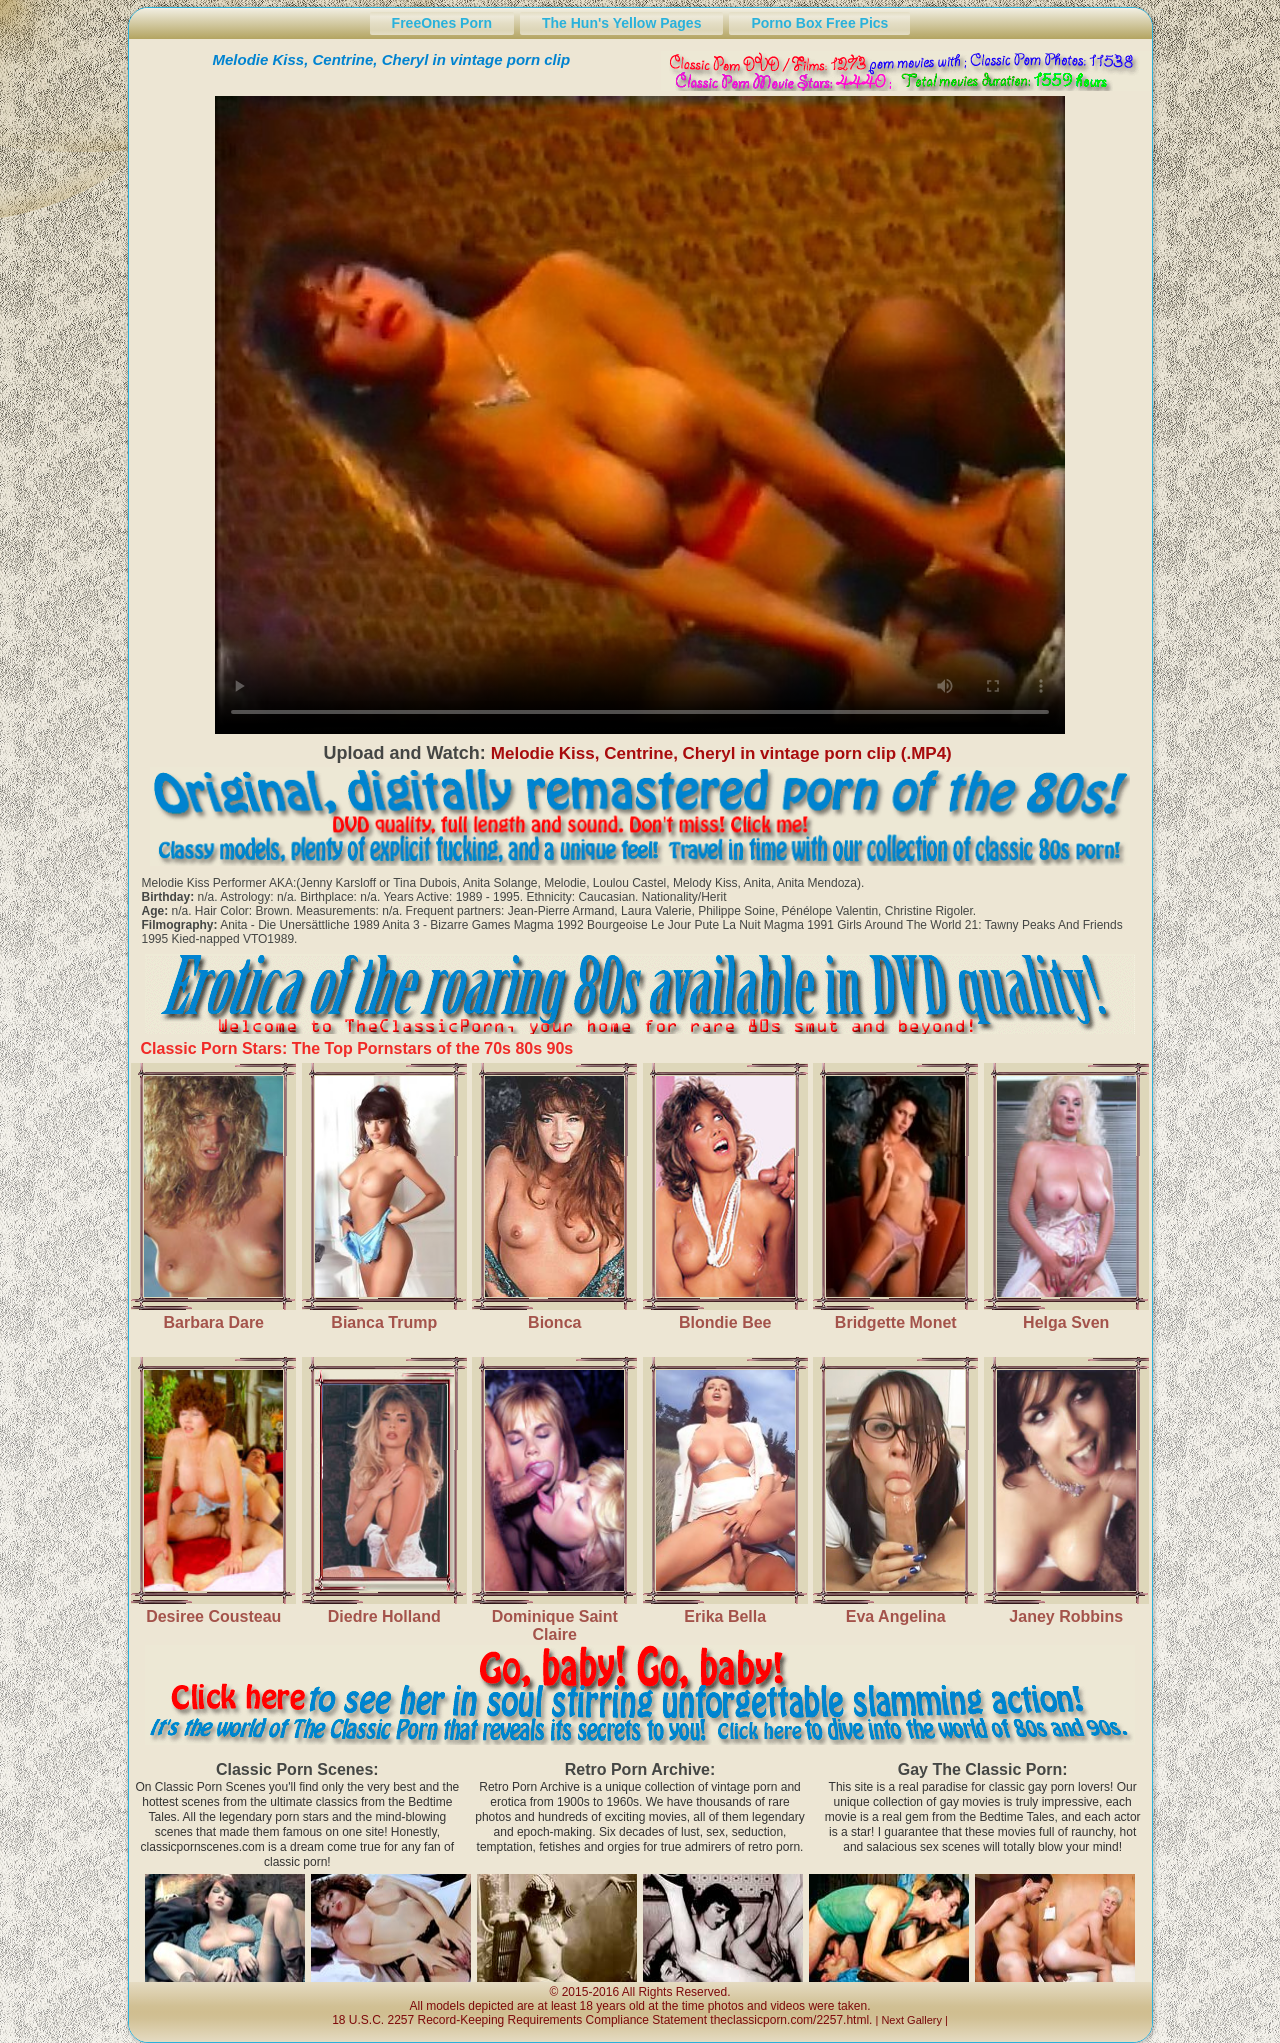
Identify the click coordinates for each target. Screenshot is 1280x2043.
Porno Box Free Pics (819, 23)
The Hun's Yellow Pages (621, 23)
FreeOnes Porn (442, 23)
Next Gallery (911, 2020)
